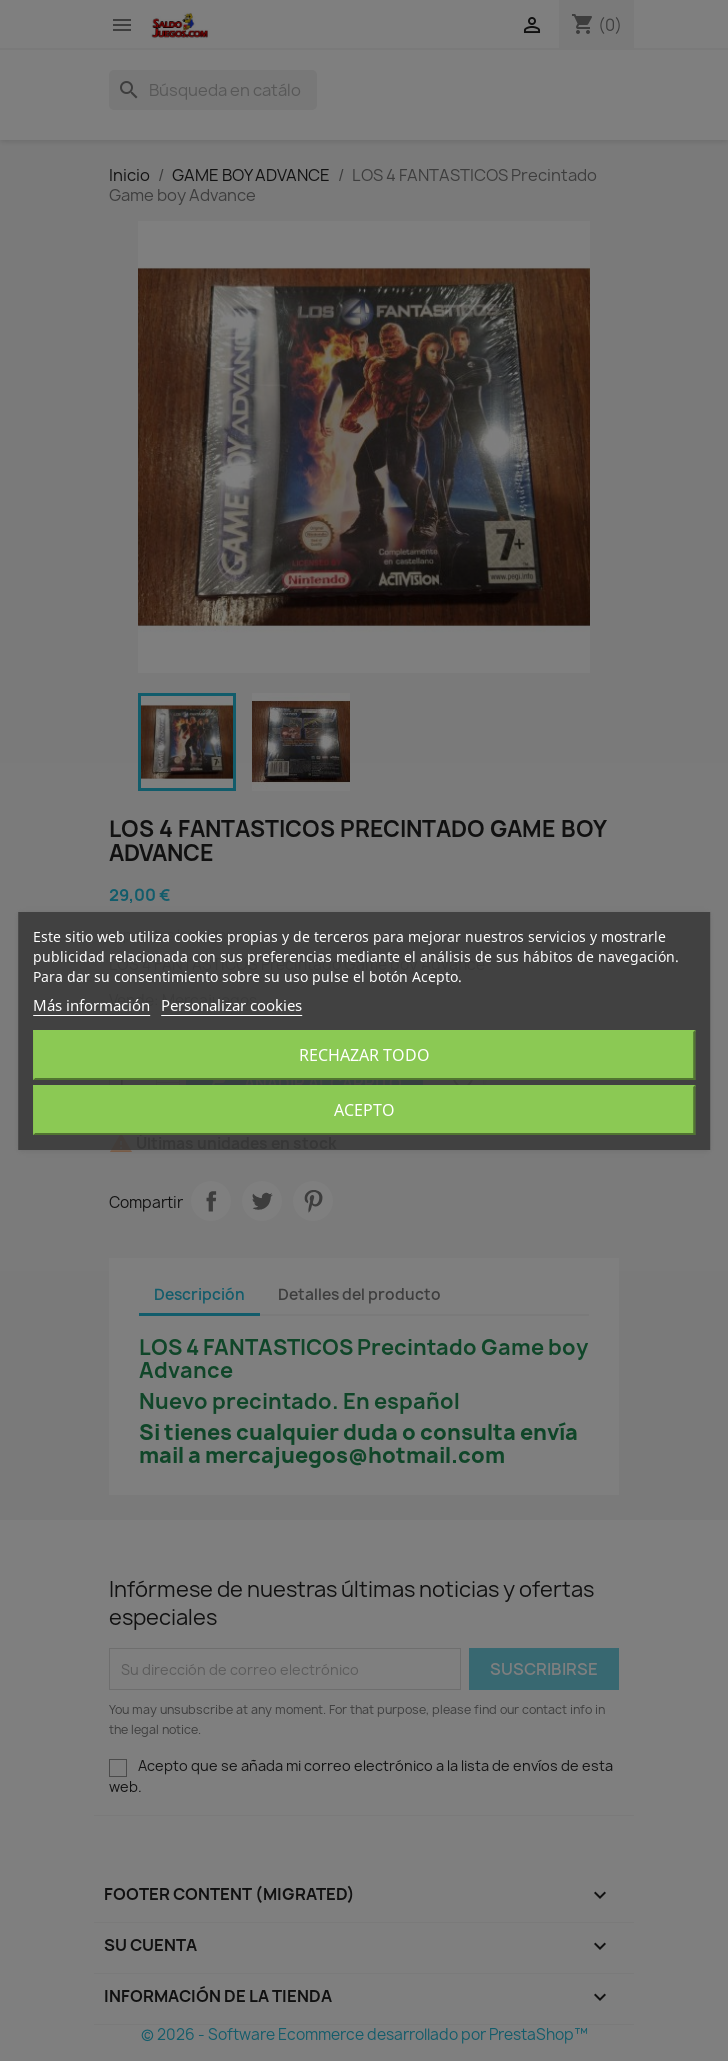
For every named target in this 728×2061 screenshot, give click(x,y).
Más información (91, 1005)
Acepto (364, 1110)
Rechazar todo (364, 1055)
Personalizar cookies (231, 1005)
